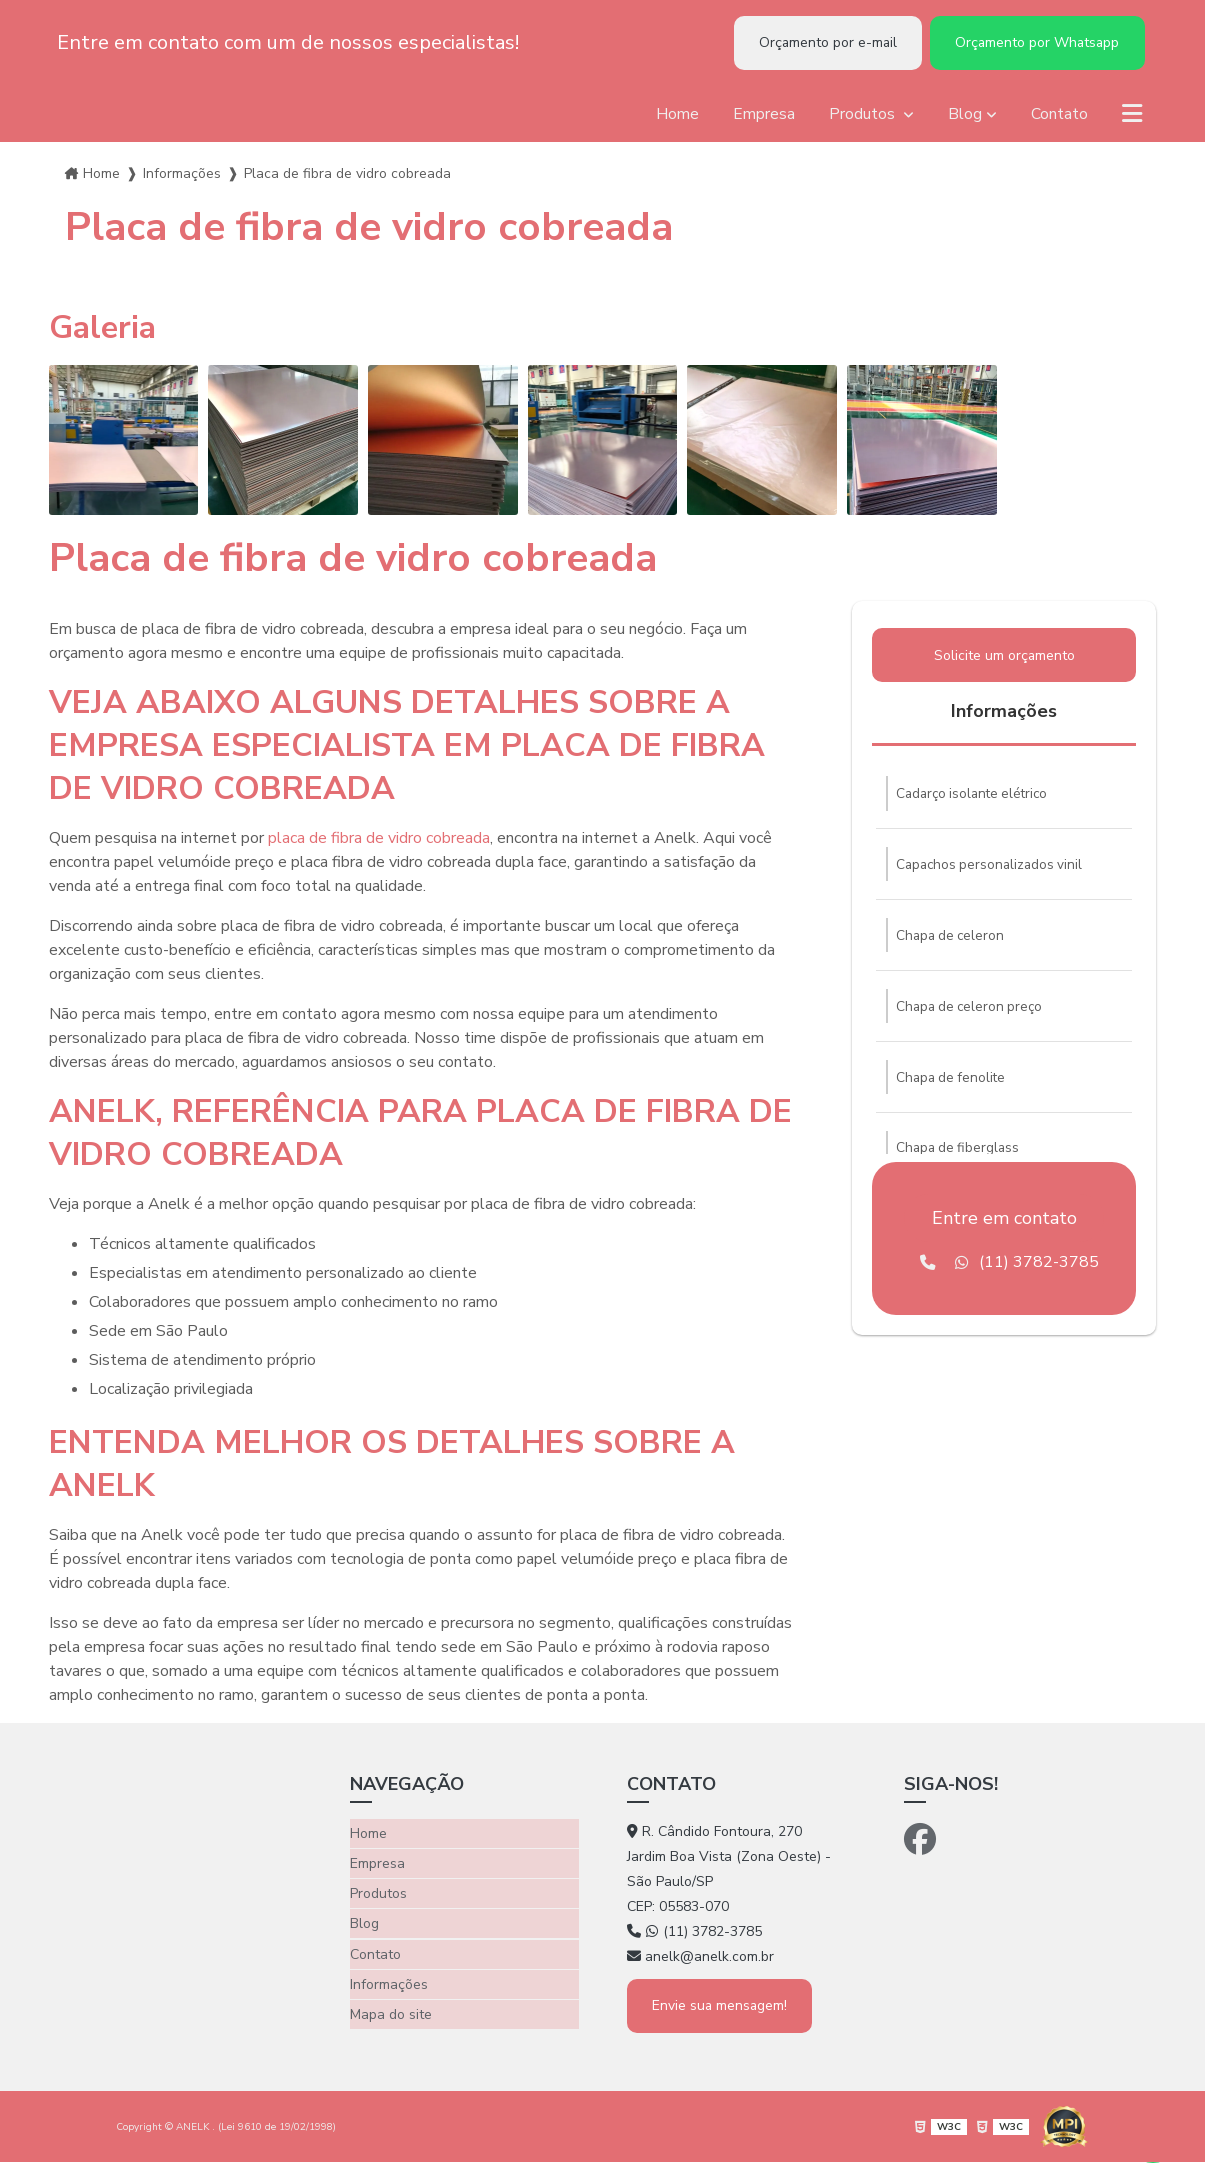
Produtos (863, 116)
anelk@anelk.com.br (700, 1958)
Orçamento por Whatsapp (1034, 44)
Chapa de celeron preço (972, 1014)
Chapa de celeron (952, 942)
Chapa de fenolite (953, 1086)
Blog (964, 116)
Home (676, 116)
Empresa (763, 116)
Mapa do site (391, 2009)
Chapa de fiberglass (960, 1158)
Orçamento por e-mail (818, 44)
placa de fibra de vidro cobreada (379, 840)
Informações (182, 175)
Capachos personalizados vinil (992, 870)
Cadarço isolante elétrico (976, 798)
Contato (1058, 116)
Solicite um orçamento (1004, 659)
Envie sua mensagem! (722, 2007)
